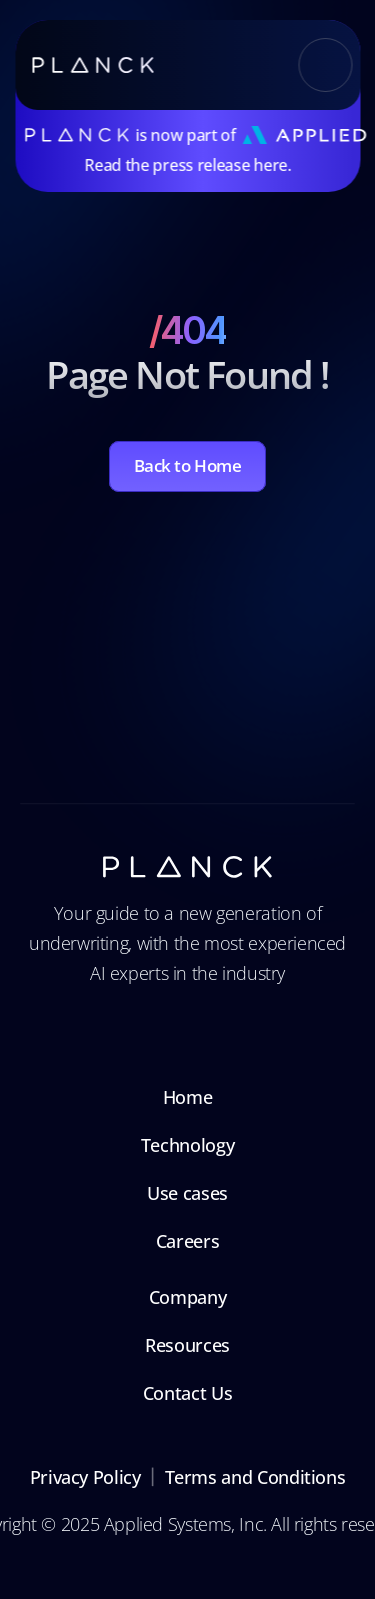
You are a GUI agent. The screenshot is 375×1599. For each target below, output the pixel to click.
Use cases (187, 1193)
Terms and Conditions (255, 1477)
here (270, 165)
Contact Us (187, 1393)
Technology (187, 1145)
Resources (187, 1345)
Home (188, 1097)
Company (187, 1297)
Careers (187, 1241)
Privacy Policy (85, 1477)
